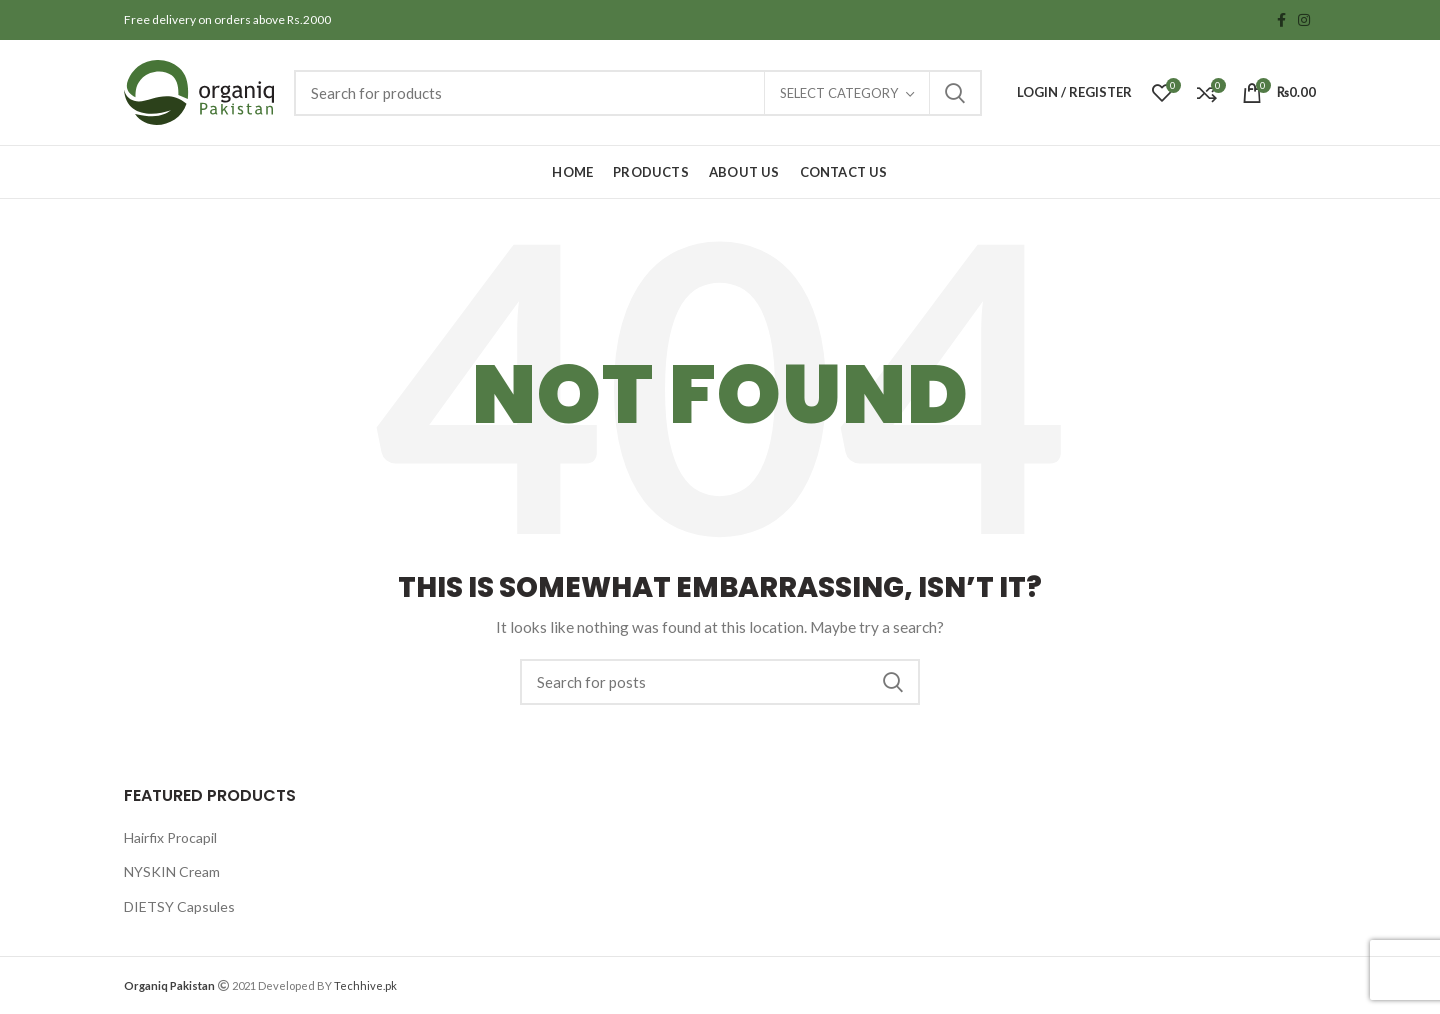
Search (955, 93)
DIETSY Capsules (179, 906)
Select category (839, 93)
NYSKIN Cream (172, 871)
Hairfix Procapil (170, 837)
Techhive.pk (365, 985)
